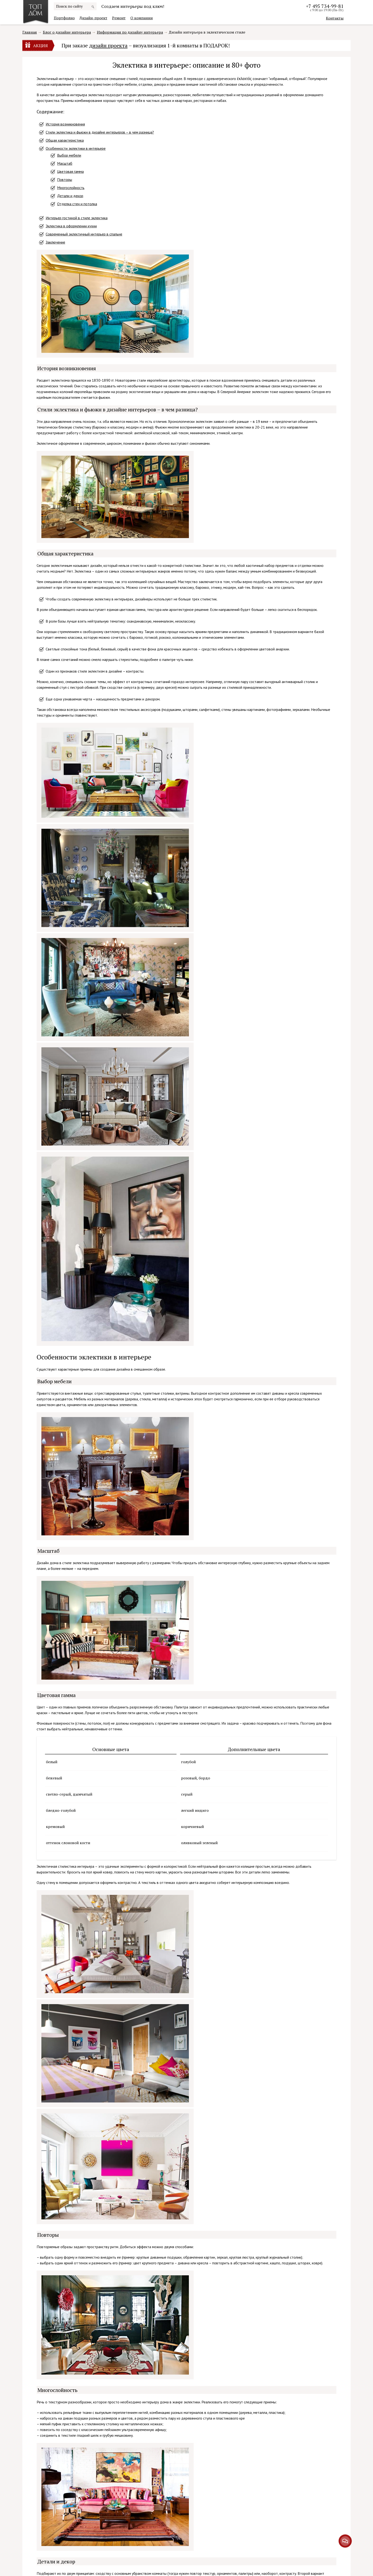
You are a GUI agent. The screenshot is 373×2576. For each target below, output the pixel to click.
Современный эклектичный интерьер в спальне (84, 234)
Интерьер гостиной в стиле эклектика (77, 217)
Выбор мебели (69, 155)
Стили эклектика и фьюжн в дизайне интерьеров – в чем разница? (100, 132)
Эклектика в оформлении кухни (71, 226)
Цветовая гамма (70, 171)
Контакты (335, 18)
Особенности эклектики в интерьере (76, 148)
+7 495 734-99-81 (325, 6)
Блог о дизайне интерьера (67, 32)
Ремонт (119, 18)
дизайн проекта (108, 45)
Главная (29, 32)
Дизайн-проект (93, 18)
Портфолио (64, 18)
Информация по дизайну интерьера (130, 32)
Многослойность (70, 187)
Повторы (64, 179)
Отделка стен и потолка (77, 203)
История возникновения (65, 124)
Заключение (55, 242)
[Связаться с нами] (345, 2541)
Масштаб (64, 163)
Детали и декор (70, 195)
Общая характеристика (65, 140)
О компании (141, 18)
